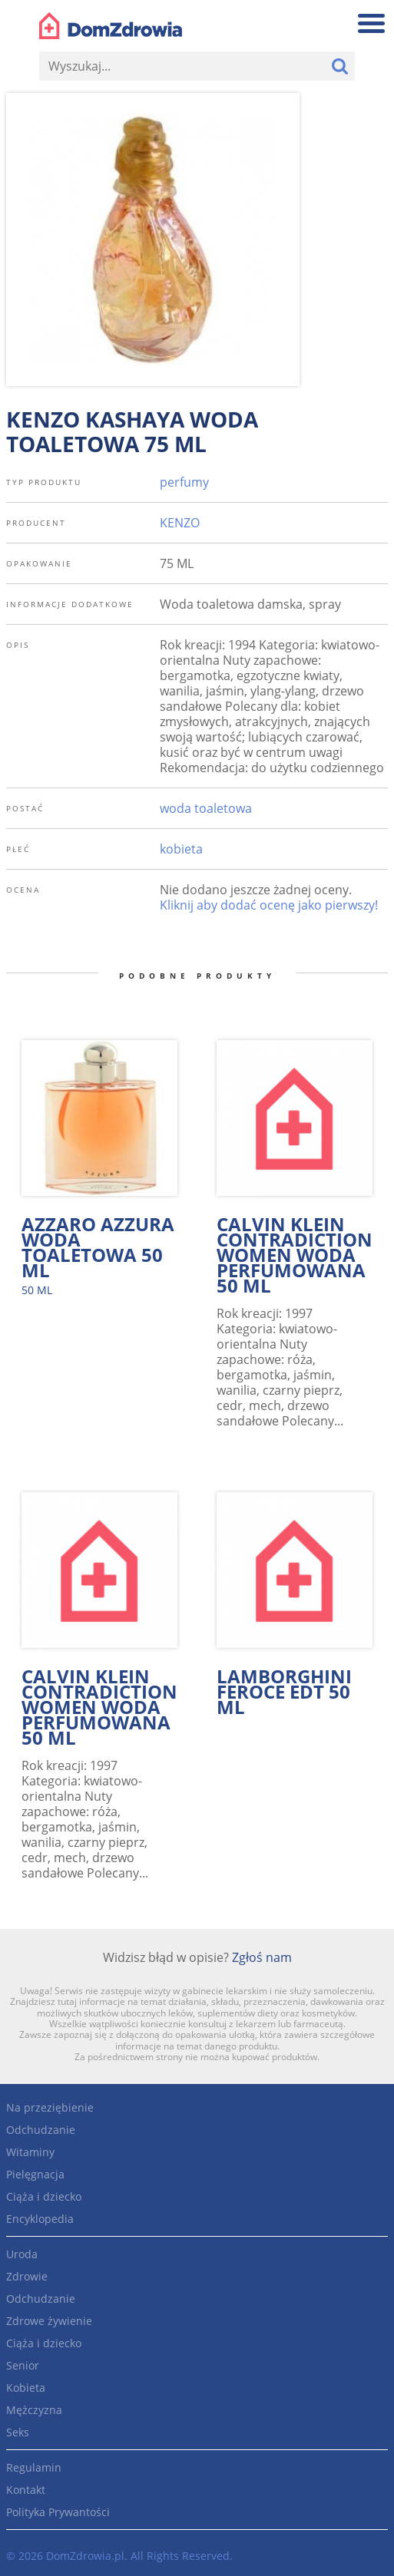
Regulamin (33, 2467)
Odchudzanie (40, 2129)
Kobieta (25, 2387)
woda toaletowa (206, 808)
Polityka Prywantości (58, 2512)
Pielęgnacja (35, 2174)
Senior (22, 2365)
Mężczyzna (34, 2410)
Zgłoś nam (262, 1957)
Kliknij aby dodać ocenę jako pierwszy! (269, 905)
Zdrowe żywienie (49, 2320)
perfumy (184, 482)
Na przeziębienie (50, 2107)
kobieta (181, 849)
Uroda (22, 2254)
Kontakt (25, 2489)
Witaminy (30, 2152)
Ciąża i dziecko (43, 2196)
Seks (17, 2432)
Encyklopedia (40, 2218)
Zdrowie (27, 2276)
